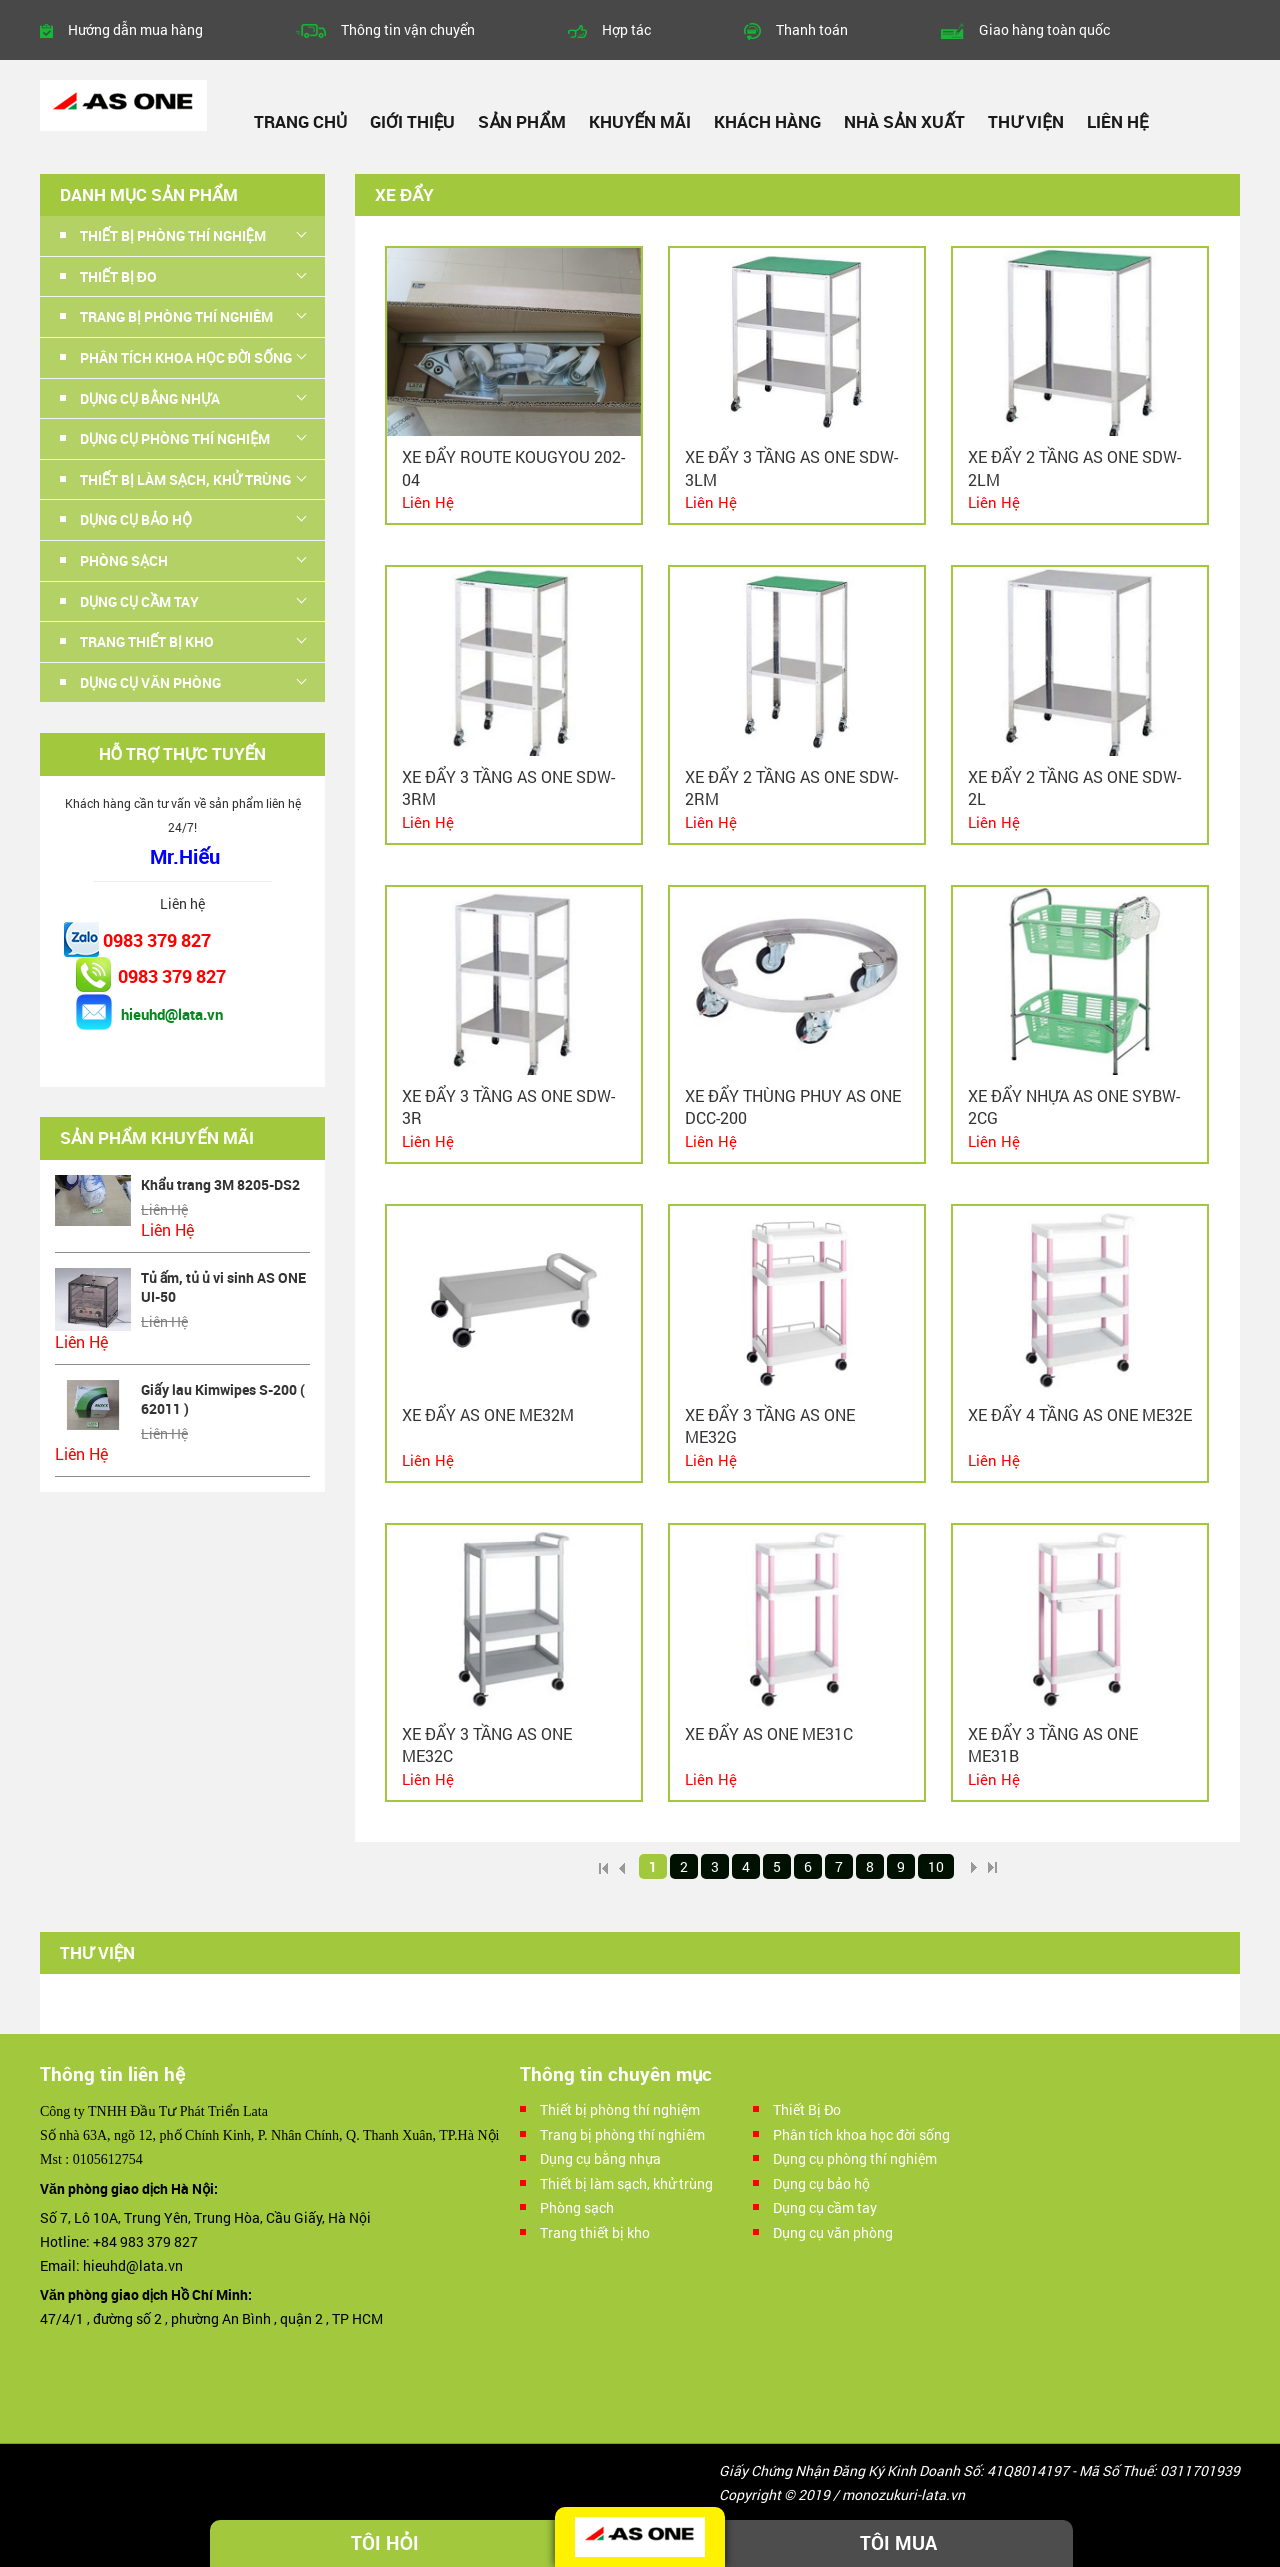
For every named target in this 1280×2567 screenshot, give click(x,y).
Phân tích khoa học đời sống (186, 357)
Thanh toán (812, 29)
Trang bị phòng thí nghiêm (176, 316)
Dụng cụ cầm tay (139, 601)
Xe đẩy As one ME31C (769, 1733)
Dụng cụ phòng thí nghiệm (175, 438)
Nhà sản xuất (904, 121)
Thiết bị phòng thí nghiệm (173, 235)
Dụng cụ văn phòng (150, 682)
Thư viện (1025, 121)
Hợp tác (626, 29)
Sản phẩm (521, 121)
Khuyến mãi (640, 121)
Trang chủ (300, 121)
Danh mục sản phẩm (149, 194)
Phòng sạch (124, 560)
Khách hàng (767, 121)
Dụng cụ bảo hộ (136, 519)
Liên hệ (1118, 121)
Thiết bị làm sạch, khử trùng (185, 479)
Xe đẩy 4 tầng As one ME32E (1080, 1414)
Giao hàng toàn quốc (1044, 29)
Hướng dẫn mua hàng (135, 29)
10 (936, 1866)
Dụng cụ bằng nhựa (150, 398)
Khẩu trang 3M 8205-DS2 (220, 1184)
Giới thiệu (412, 121)
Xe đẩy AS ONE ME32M (488, 1414)
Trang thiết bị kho (147, 641)
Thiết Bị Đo (118, 276)
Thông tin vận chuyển (408, 29)
